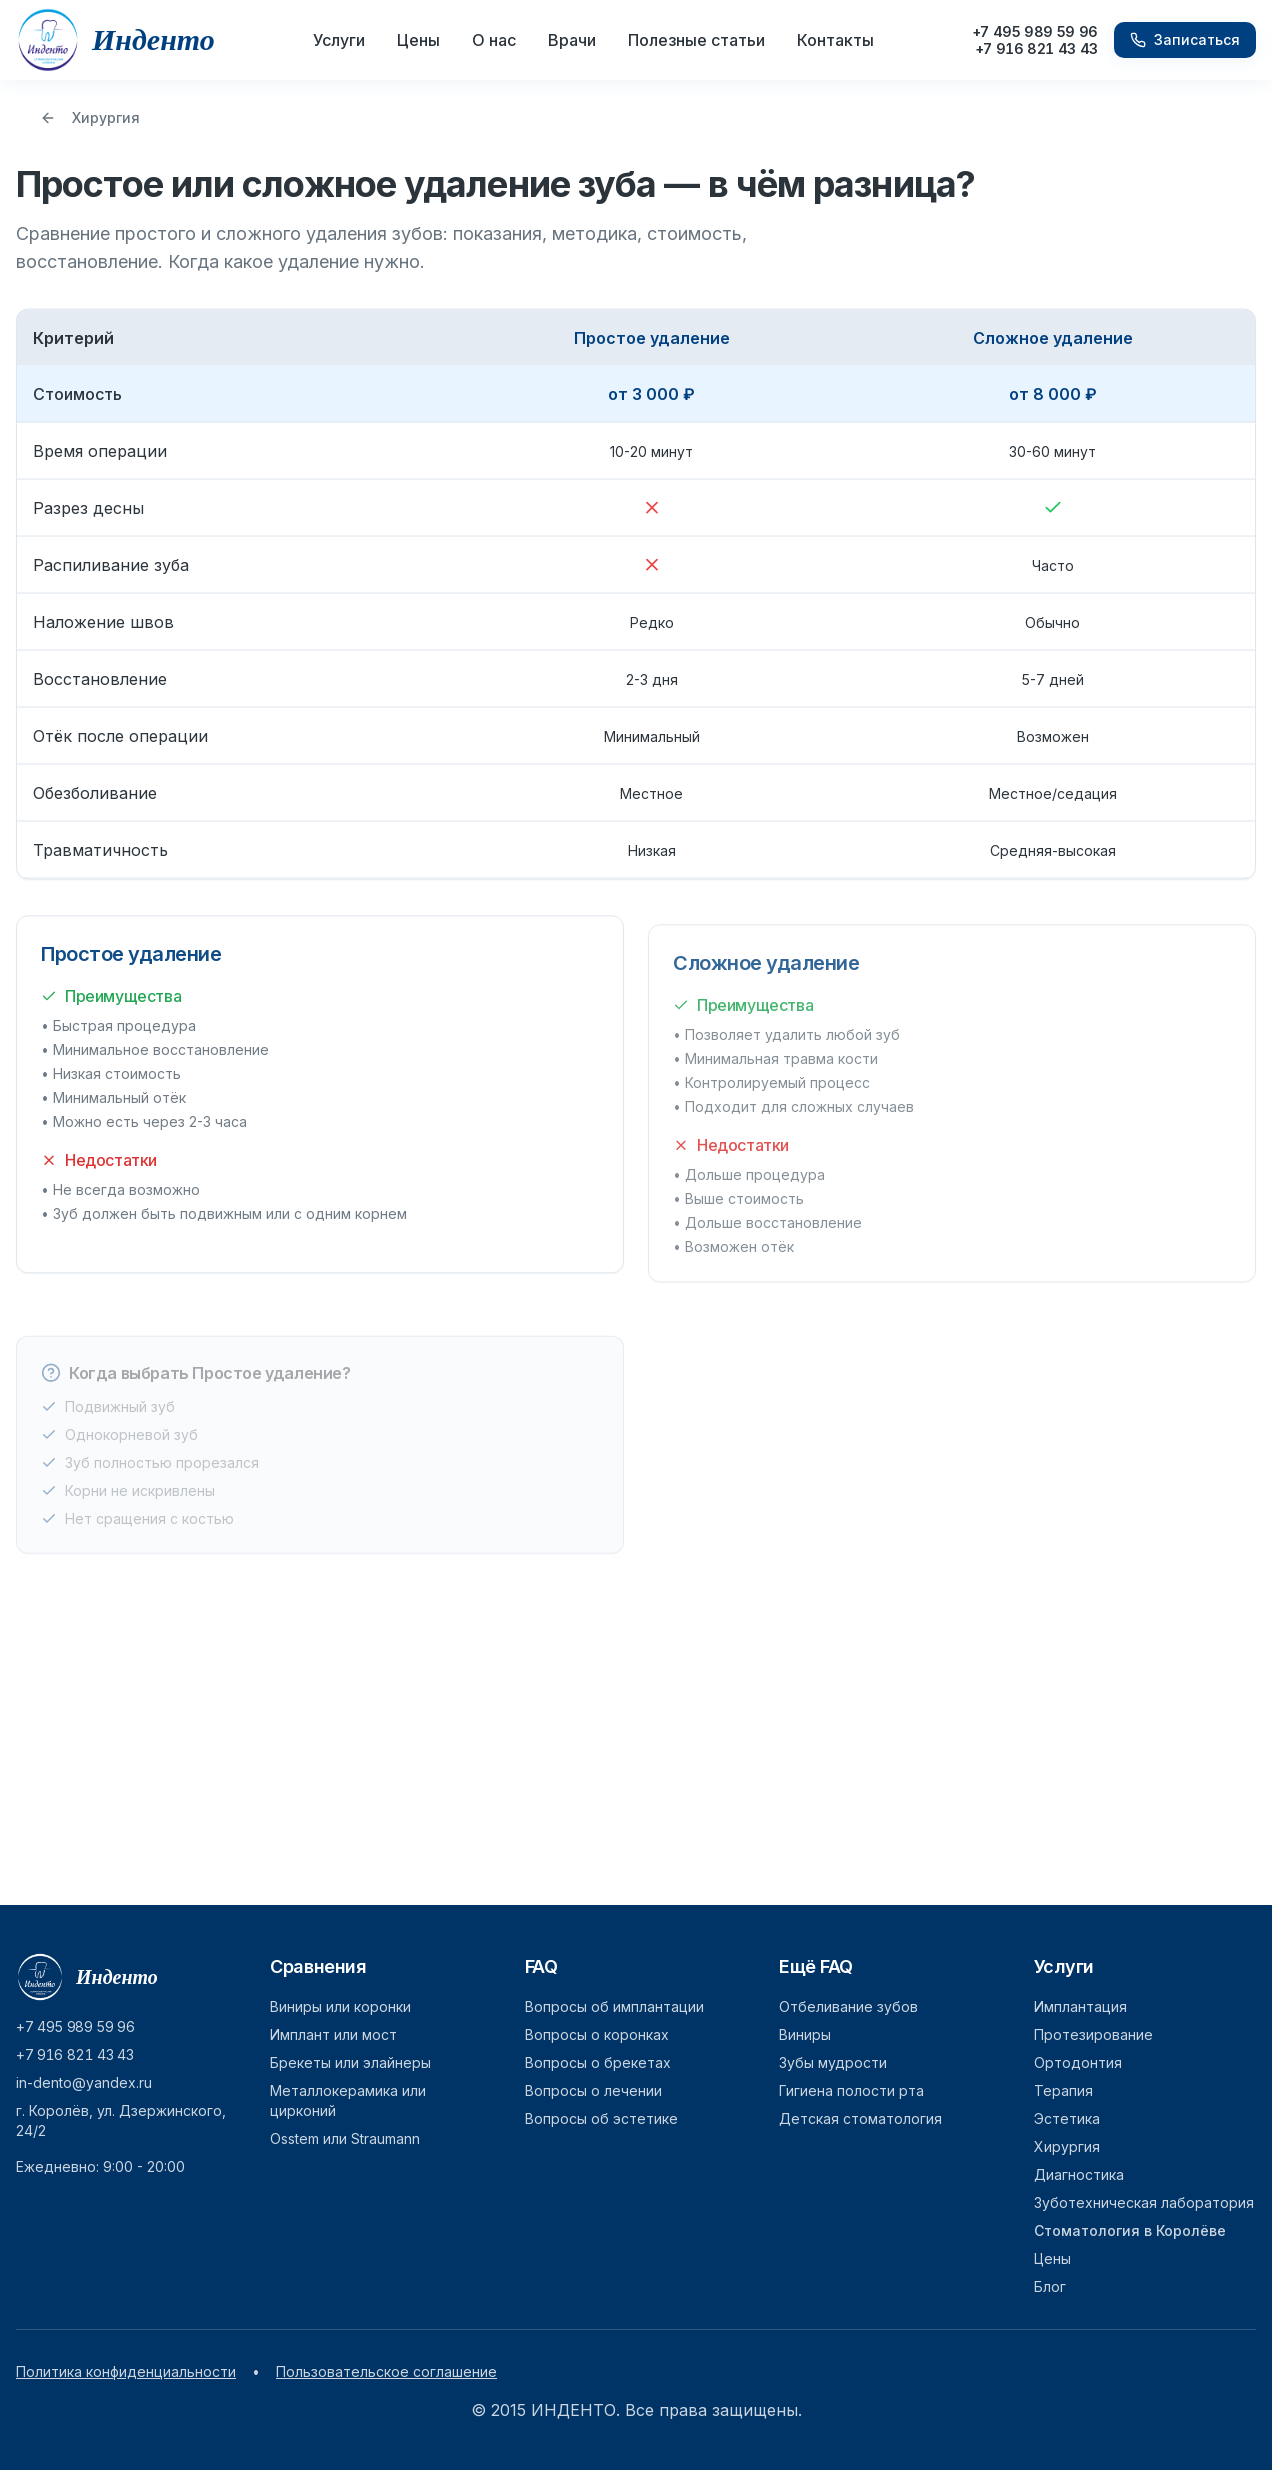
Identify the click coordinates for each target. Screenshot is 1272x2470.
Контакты (835, 40)
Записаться (1185, 39)
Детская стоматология (860, 2118)
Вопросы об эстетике (601, 2118)
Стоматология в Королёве (1130, 2230)
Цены (418, 40)
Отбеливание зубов (848, 2006)
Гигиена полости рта (851, 2090)
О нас (494, 40)
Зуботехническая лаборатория (1144, 2202)
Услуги (339, 40)
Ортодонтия (1078, 2062)
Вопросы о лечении (593, 2090)
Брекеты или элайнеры (350, 2062)
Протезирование (1093, 2034)
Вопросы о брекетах (598, 2062)
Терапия (1063, 2090)
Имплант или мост (333, 2034)
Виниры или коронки (340, 2006)
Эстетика (1067, 2118)
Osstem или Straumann (345, 2138)
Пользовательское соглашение (386, 2371)
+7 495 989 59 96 (1035, 31)
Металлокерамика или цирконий (348, 2100)
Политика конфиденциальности (126, 2371)
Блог (1050, 2286)
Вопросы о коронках (597, 2034)
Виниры (805, 2034)
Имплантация (1080, 2006)
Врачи (572, 40)
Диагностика (1079, 2174)
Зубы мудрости (833, 2062)
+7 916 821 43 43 (1036, 48)
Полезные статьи (696, 40)
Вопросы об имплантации (614, 2006)
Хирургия (90, 117)
